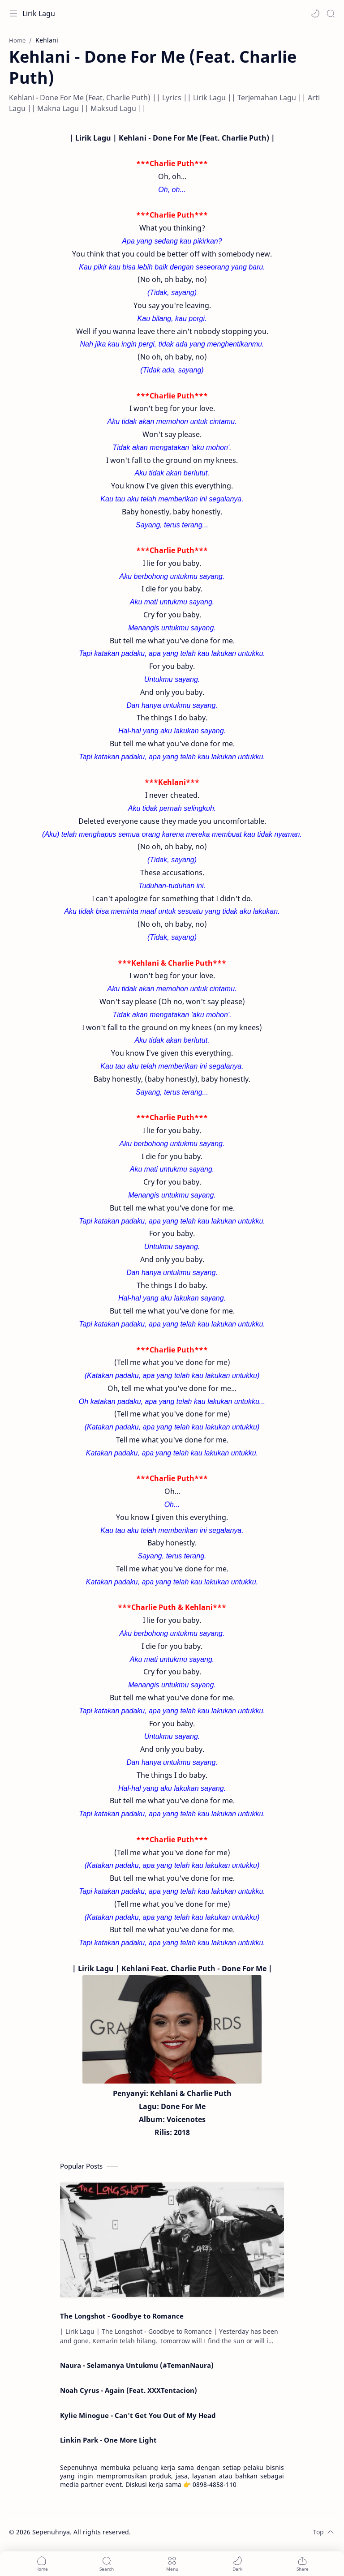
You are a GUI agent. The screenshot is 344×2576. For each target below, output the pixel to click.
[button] (315, 13)
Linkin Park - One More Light (108, 2439)
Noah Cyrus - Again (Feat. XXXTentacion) (128, 2390)
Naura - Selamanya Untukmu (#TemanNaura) (137, 2365)
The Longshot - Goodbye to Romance (122, 2315)
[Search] (330, 13)
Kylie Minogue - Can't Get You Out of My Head (138, 2415)
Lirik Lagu (38, 13)
